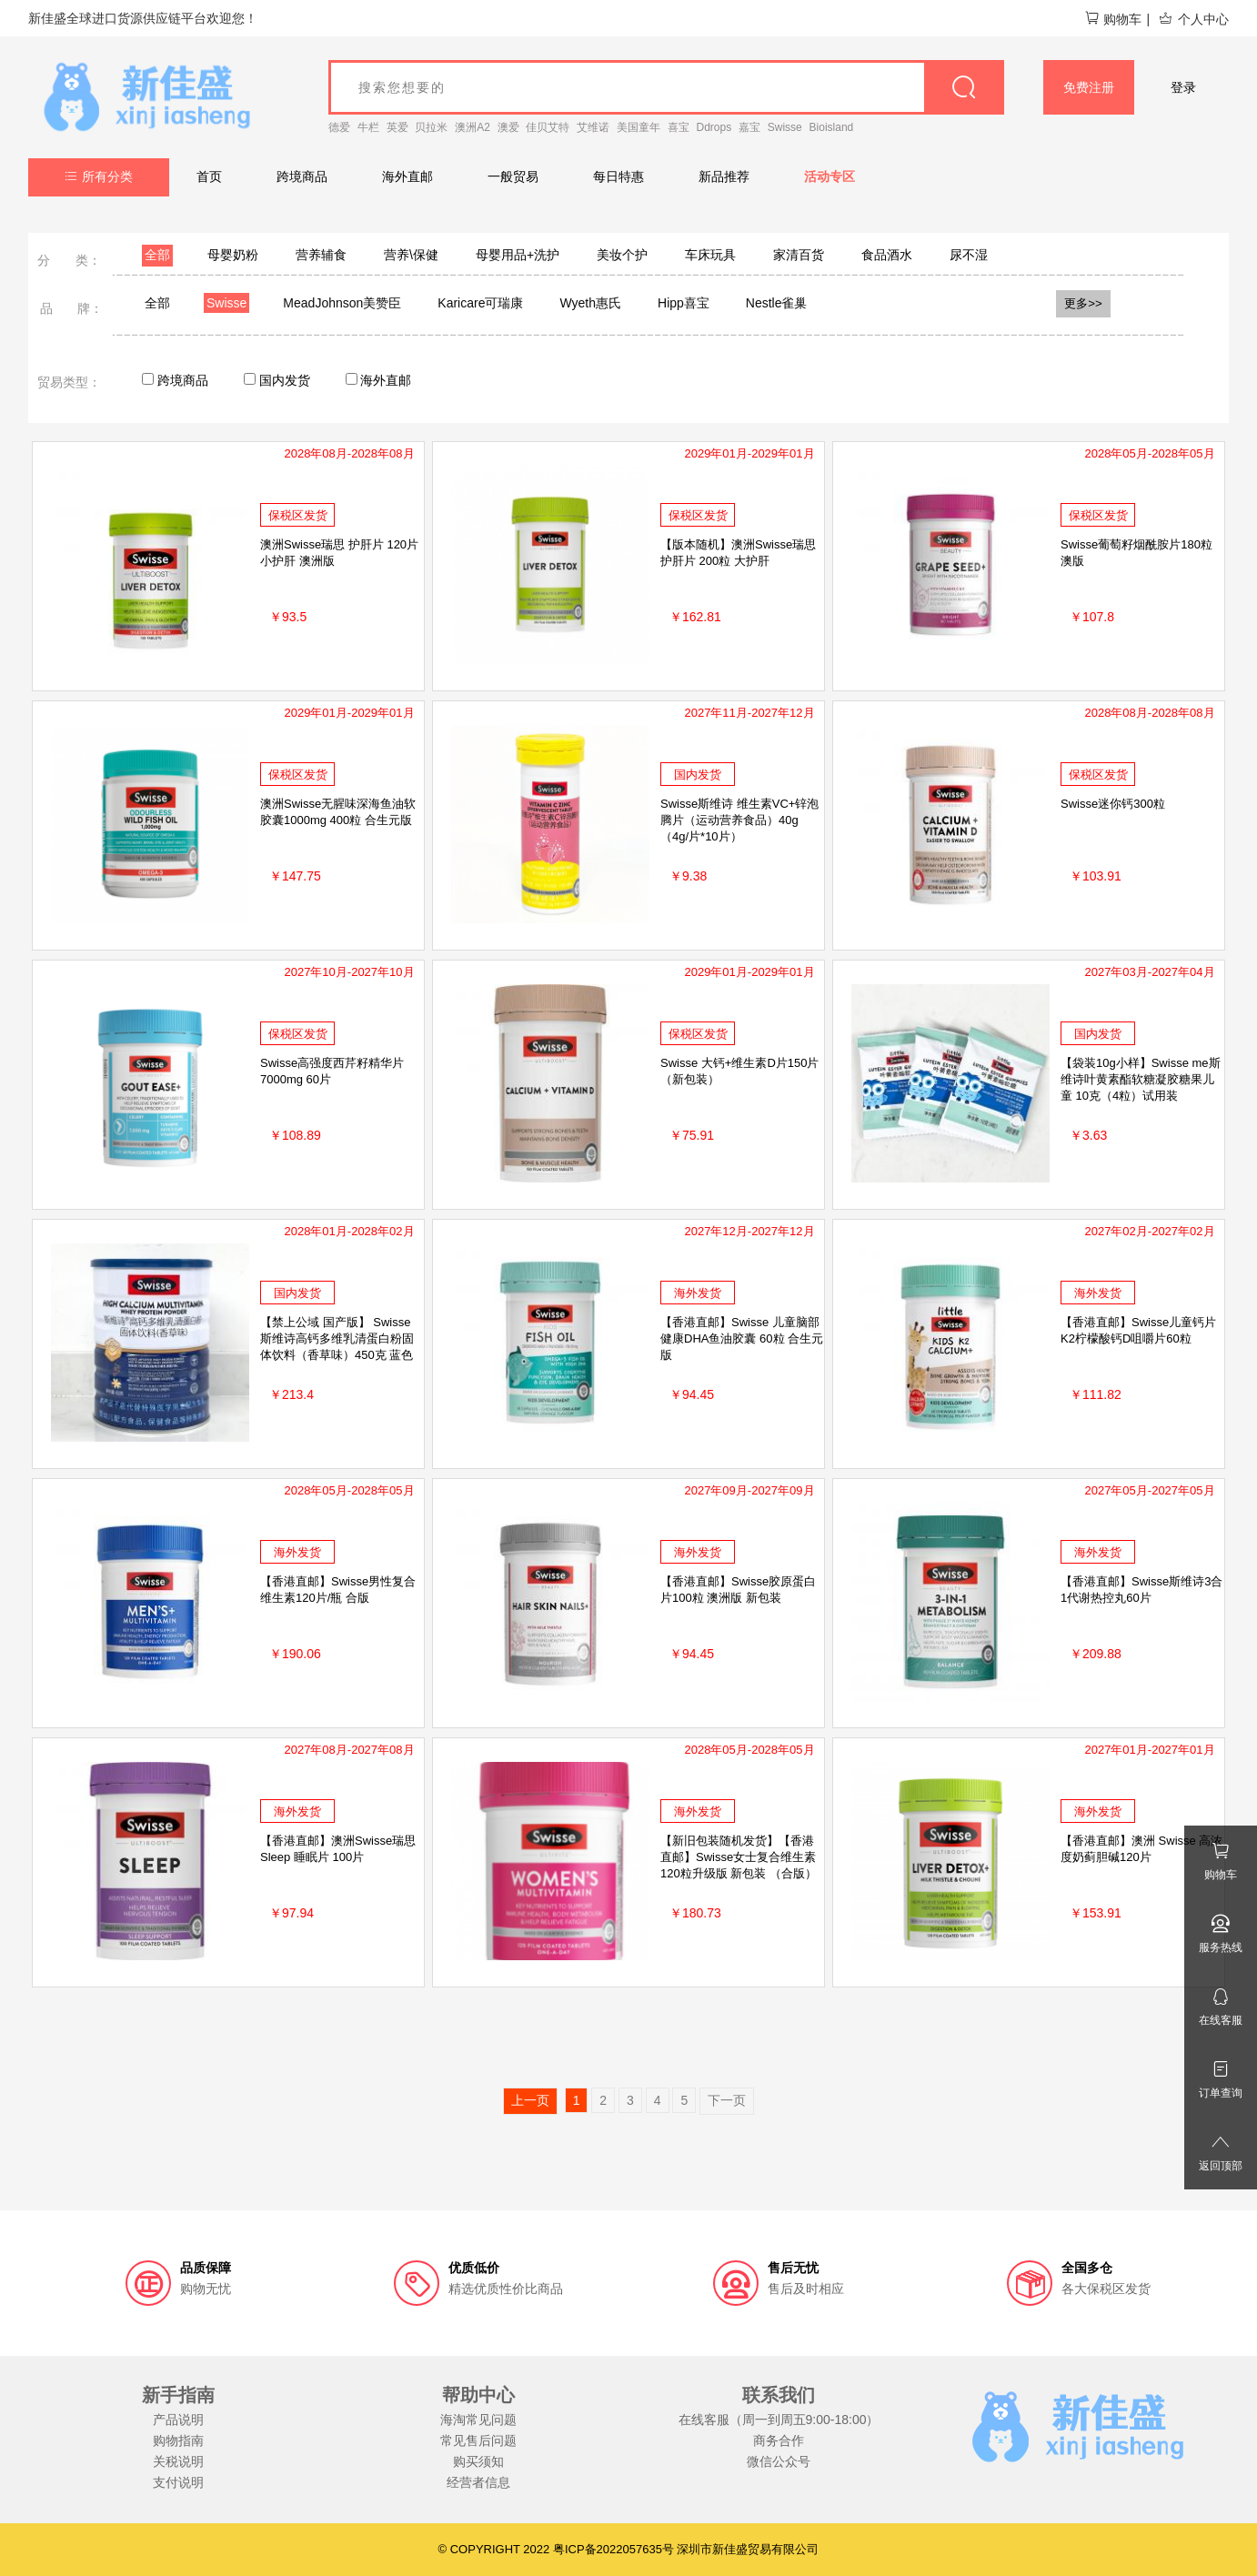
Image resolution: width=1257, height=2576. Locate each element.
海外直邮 (407, 176)
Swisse (785, 127)
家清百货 (798, 254)
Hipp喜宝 (683, 303)
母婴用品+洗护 (517, 254)
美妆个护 (622, 254)
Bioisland (832, 127)
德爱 (339, 127)
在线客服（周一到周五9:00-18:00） (779, 2419)
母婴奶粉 (232, 254)
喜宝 (678, 127)
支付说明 (178, 2482)
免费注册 (1088, 87)
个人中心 (1193, 19)
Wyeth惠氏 (590, 303)
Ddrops (714, 127)
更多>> (1083, 303)
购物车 (1112, 19)
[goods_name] (666, 87)
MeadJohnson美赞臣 (342, 303)
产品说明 (178, 2419)
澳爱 (508, 127)
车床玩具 (710, 254)
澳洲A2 (472, 127)
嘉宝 (749, 127)
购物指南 (178, 2440)
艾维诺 (593, 127)
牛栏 (368, 127)
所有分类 (99, 176)
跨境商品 (302, 176)
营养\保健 (411, 254)
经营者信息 (478, 2482)
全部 (157, 254)
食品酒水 (886, 254)
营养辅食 (321, 254)
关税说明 (178, 2461)
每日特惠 (618, 176)
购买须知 (478, 2461)
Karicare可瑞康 (480, 303)
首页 (209, 176)
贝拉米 (431, 127)
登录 (1183, 87)
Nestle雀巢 (777, 303)
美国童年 (638, 127)
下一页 (727, 2100)
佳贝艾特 (547, 127)
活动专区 (829, 176)
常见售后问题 (478, 2440)
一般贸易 (513, 176)
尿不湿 (969, 254)
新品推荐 (724, 176)
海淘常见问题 (478, 2419)
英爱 (397, 127)
